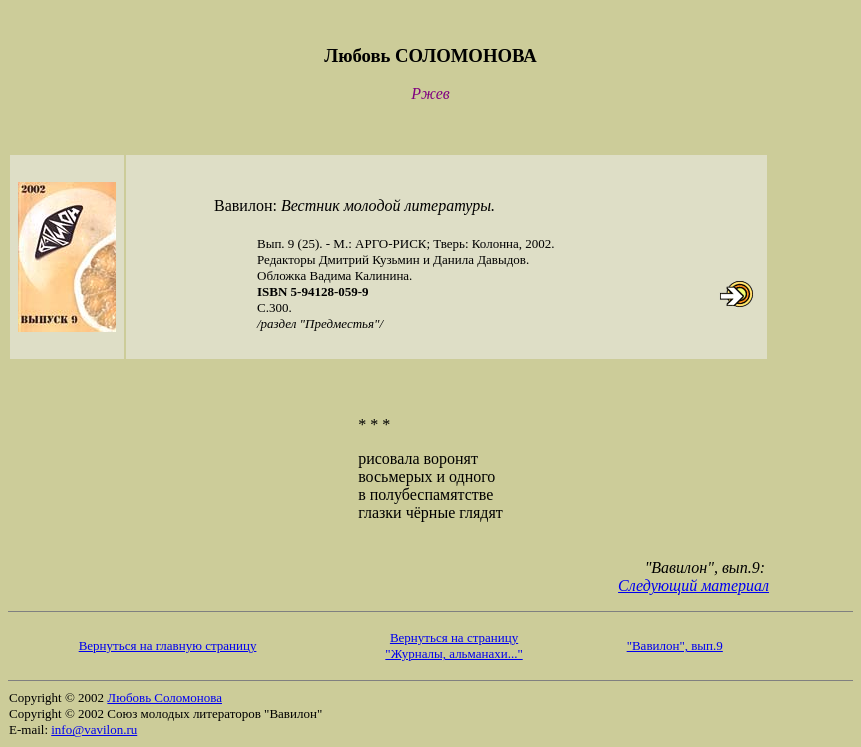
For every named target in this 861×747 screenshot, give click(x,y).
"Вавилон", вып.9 (675, 645)
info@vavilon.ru (94, 729)
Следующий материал (693, 585)
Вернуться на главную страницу (168, 645)
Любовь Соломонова (164, 697)
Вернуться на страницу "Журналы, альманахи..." (453, 645)
